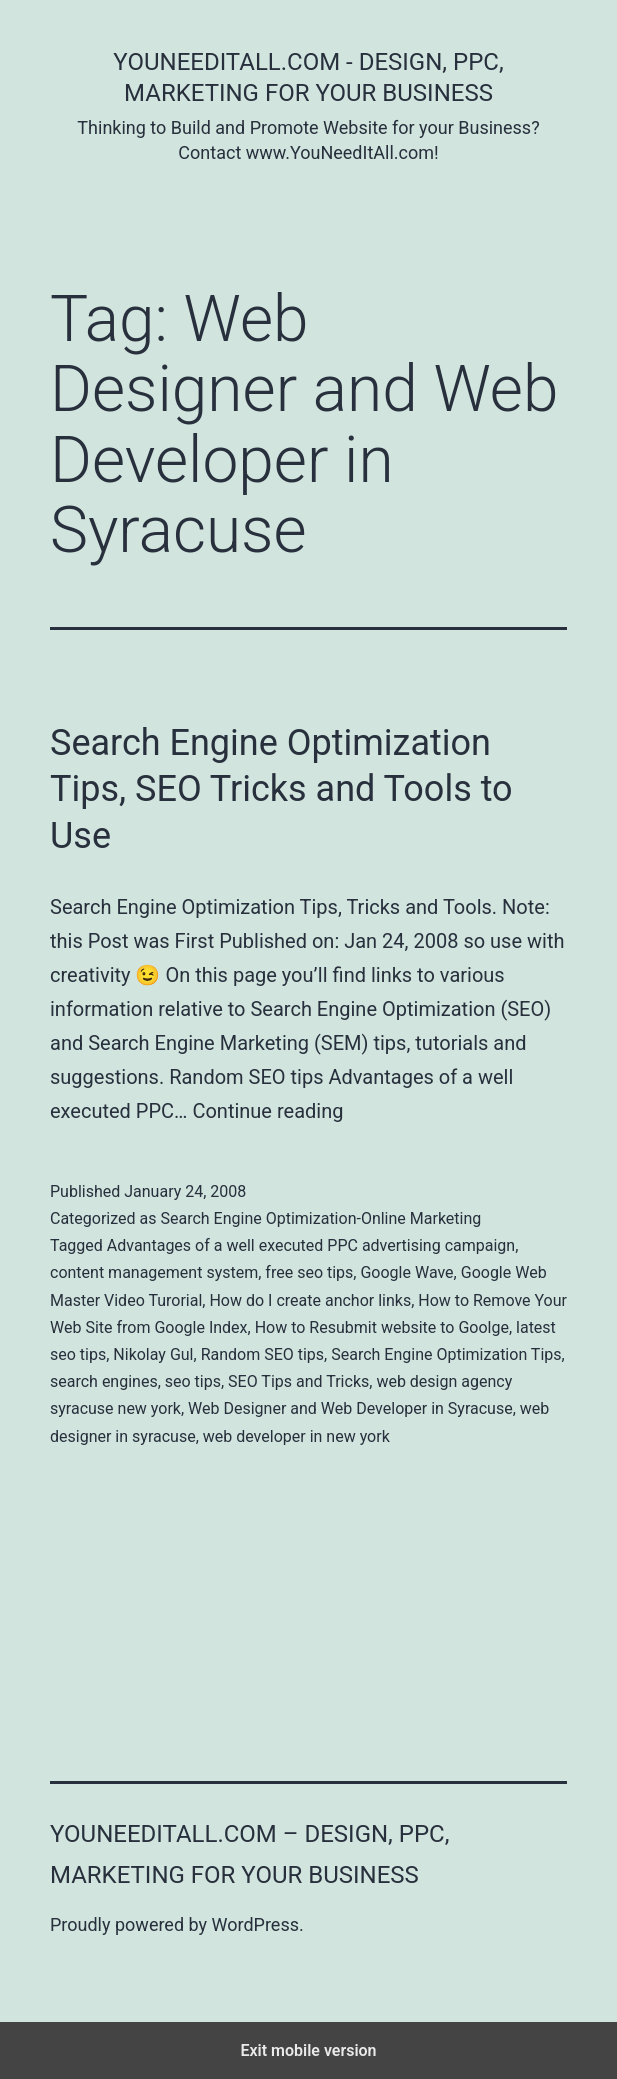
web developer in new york (296, 1436)
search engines (104, 1381)
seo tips (193, 1381)
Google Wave (406, 1272)
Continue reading (267, 1111)
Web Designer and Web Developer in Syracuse (350, 1408)
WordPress (255, 1924)
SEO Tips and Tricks (298, 1381)
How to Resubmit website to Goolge (382, 1327)
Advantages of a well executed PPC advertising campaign (311, 1245)
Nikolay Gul (153, 1354)
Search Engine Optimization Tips (446, 1354)
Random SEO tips (262, 1354)
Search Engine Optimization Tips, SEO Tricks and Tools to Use (281, 790)
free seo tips (309, 1272)
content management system (154, 1272)
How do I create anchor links (310, 1300)
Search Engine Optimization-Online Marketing (320, 1218)
